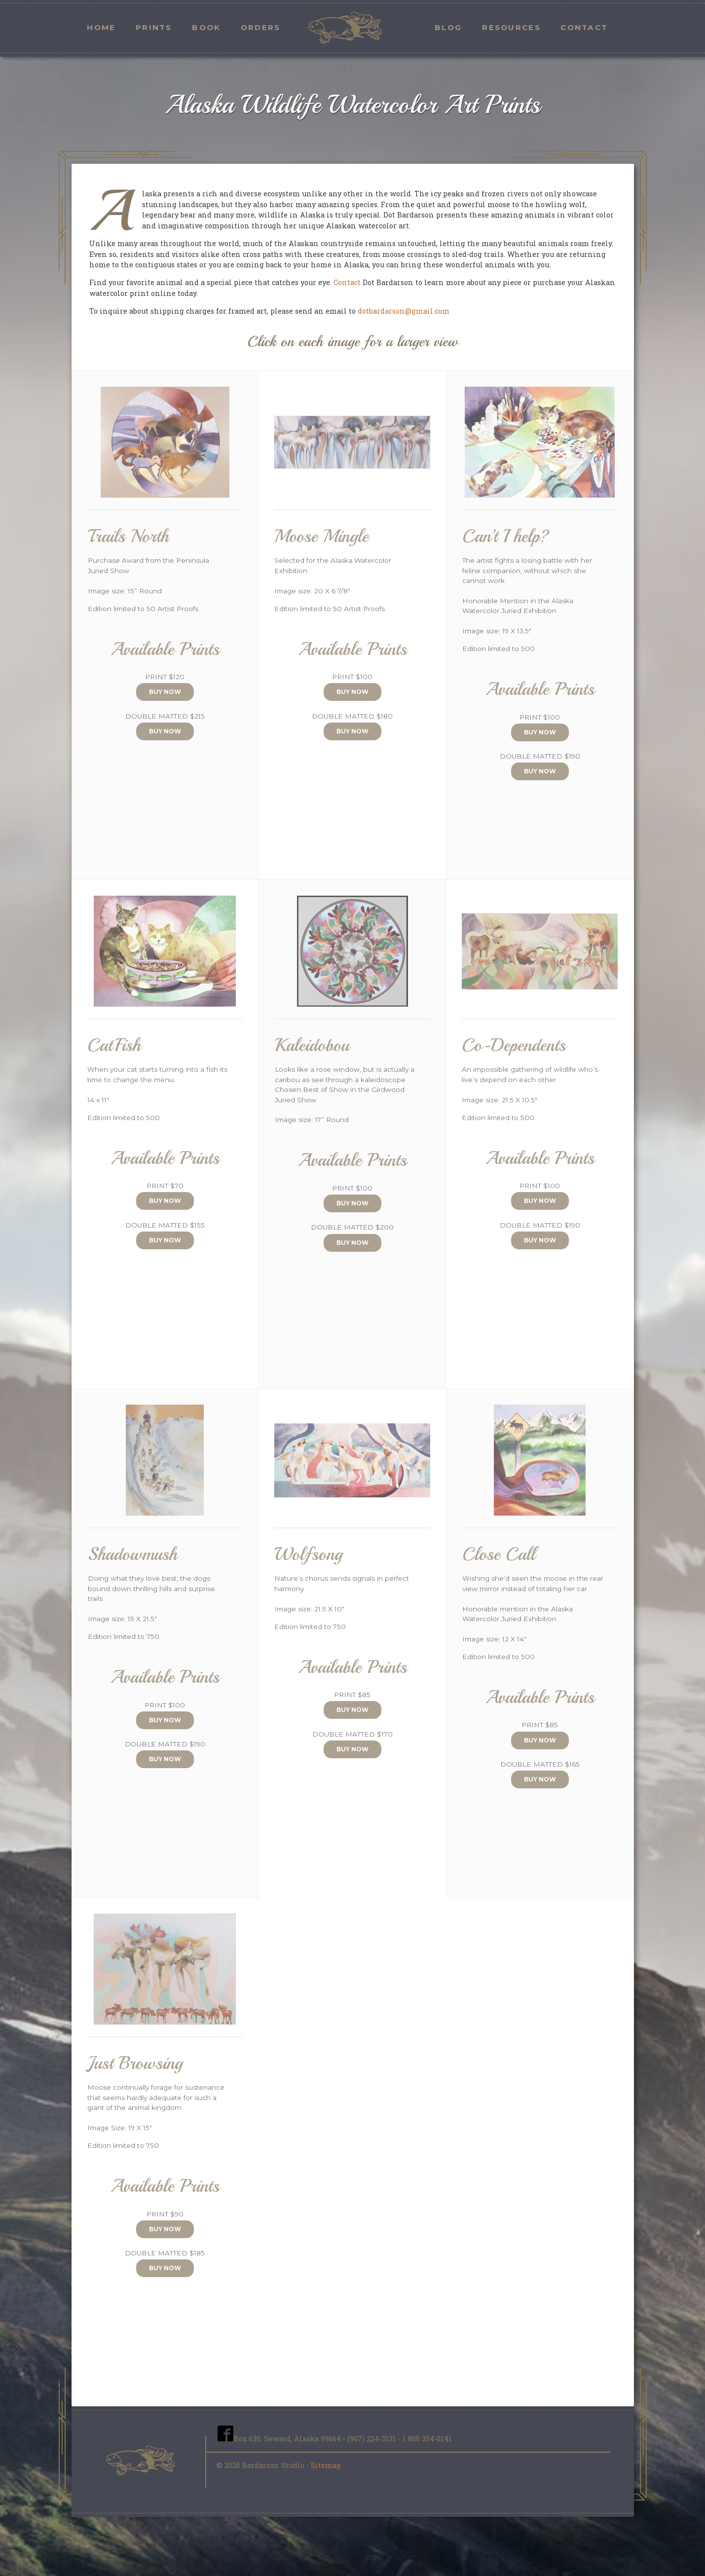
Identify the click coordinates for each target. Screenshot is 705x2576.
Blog (448, 27)
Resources (511, 27)
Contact (584, 27)
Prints (154, 27)
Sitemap (326, 2465)
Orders (261, 27)
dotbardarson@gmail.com (403, 311)
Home (101, 27)
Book (206, 27)
